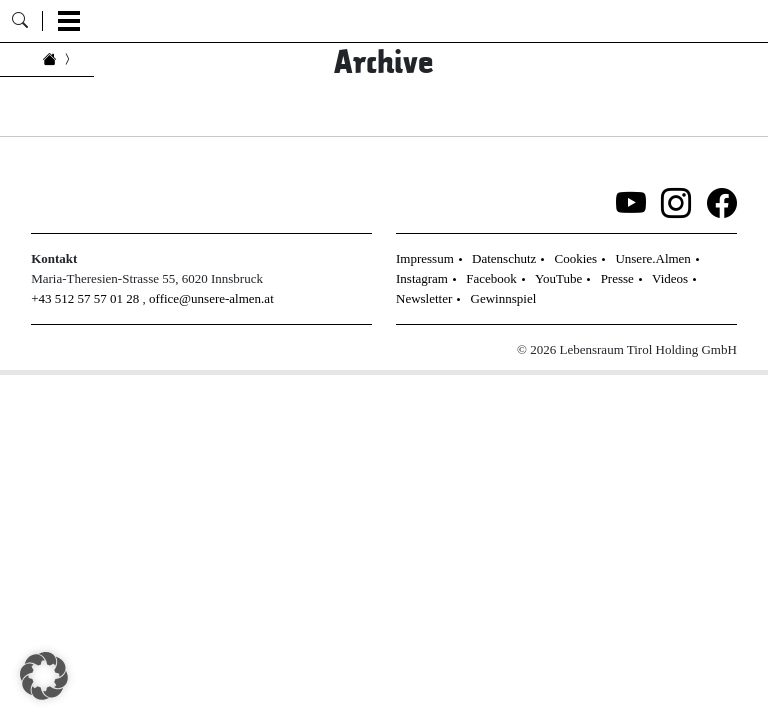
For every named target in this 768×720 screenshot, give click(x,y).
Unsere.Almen (652, 258)
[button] (44, 676)
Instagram (422, 278)
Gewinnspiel (504, 298)
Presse (617, 278)
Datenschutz (504, 258)
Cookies (576, 258)
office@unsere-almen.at (211, 298)
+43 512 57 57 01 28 (85, 298)
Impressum (425, 258)
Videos (670, 278)
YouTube (558, 278)
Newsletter (424, 298)
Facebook (491, 278)
